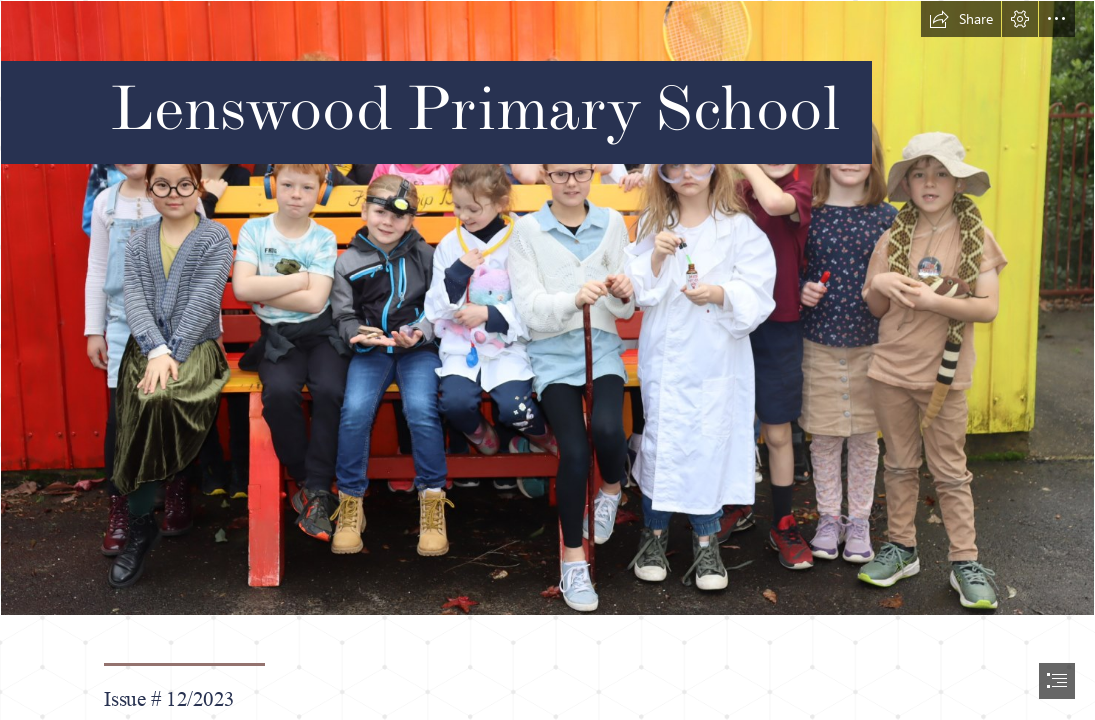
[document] (547, 360)
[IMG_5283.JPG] (547, 308)
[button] (961, 19)
